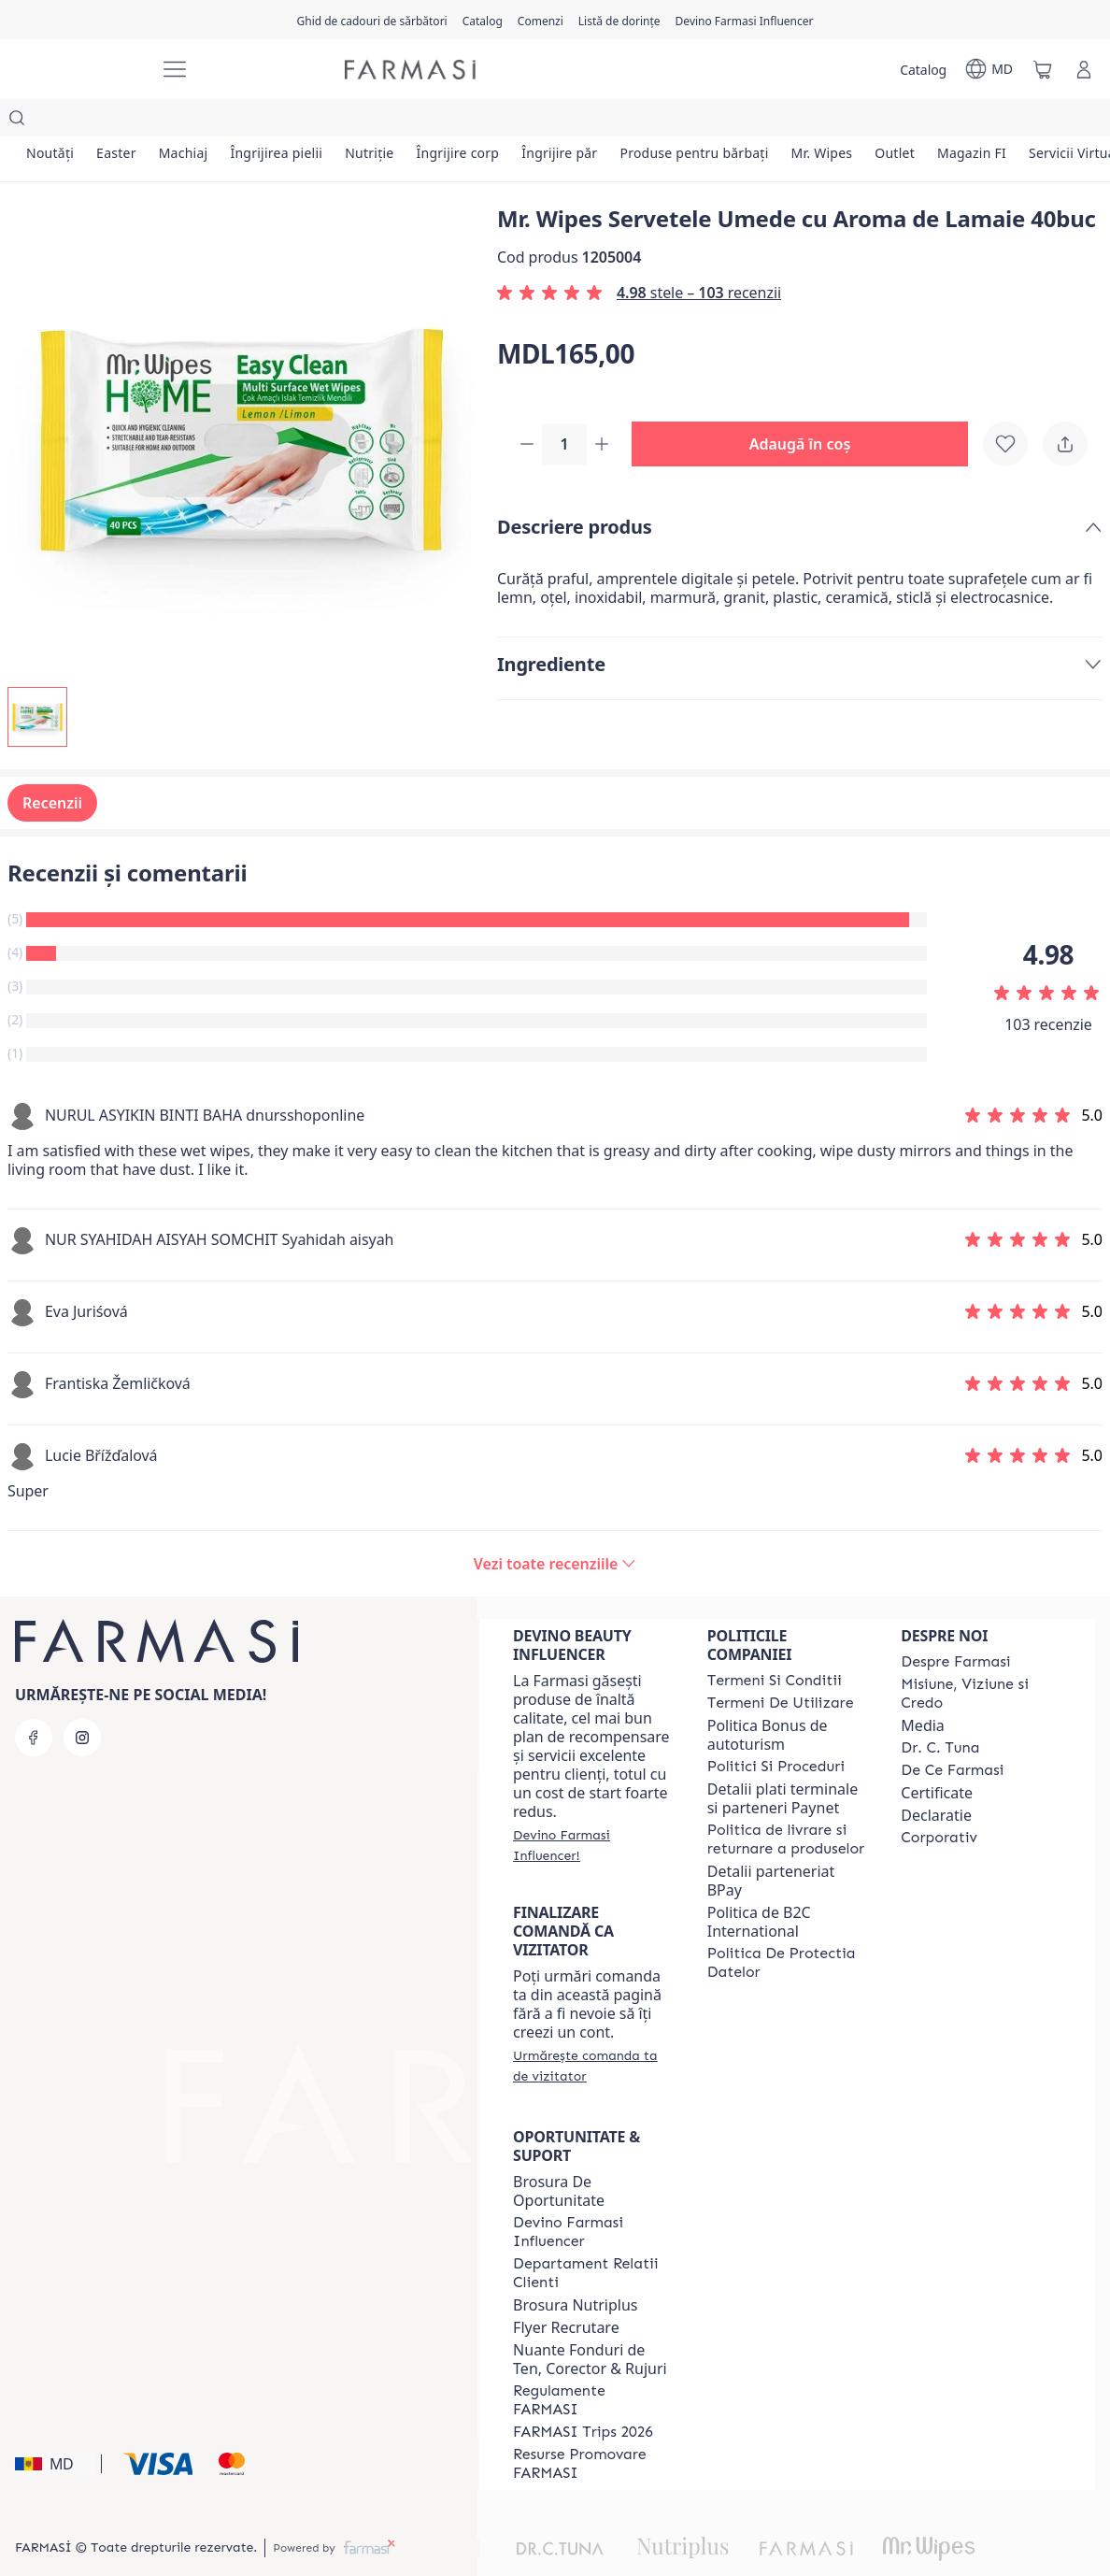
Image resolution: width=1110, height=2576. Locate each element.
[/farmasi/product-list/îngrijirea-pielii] (276, 121)
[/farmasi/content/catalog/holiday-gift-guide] (371, 19)
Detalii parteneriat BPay (771, 1843)
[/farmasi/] (80, 69)
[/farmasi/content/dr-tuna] (940, 1710)
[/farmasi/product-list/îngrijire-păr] (559, 121)
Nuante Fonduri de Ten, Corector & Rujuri (590, 2321)
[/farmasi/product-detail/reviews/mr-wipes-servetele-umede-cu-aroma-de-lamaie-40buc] (555, 1526)
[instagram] (82, 1700)
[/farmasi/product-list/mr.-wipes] (822, 121)
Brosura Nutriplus (575, 2267)
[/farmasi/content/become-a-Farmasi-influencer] (593, 2194)
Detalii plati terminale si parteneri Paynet (783, 1761)
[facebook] (33, 1700)
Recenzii (52, 765)
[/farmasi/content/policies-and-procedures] (776, 1729)
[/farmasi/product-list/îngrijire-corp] (457, 121)
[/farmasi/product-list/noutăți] (50, 121)
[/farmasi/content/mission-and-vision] (981, 1656)
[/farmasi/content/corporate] (939, 1800)
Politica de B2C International (759, 1884)
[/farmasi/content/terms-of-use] (780, 1665)
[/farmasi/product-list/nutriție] (369, 121)
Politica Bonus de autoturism (767, 1697)
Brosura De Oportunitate (559, 2153)
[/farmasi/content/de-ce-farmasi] (952, 1733)
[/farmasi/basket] (1043, 69)
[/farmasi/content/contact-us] (593, 2235)
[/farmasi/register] (540, 19)
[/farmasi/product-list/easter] (116, 121)
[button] (807, 407)
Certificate (937, 1755)
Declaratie (936, 1777)
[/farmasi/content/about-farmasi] (955, 1624)
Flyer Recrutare (566, 2290)
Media (922, 1688)
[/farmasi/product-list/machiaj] (184, 121)
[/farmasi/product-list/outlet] (894, 121)
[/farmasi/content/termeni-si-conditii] (774, 1643)
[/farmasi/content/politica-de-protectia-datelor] (787, 1925)
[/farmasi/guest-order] (593, 2028)
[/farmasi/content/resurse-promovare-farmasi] (593, 2426)
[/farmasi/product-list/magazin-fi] (972, 121)
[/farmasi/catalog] (482, 19)
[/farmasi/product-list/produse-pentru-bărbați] (693, 121)
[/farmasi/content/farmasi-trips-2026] (583, 2394)
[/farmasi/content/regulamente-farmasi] (593, 2363)
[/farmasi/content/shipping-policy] (787, 1802)
